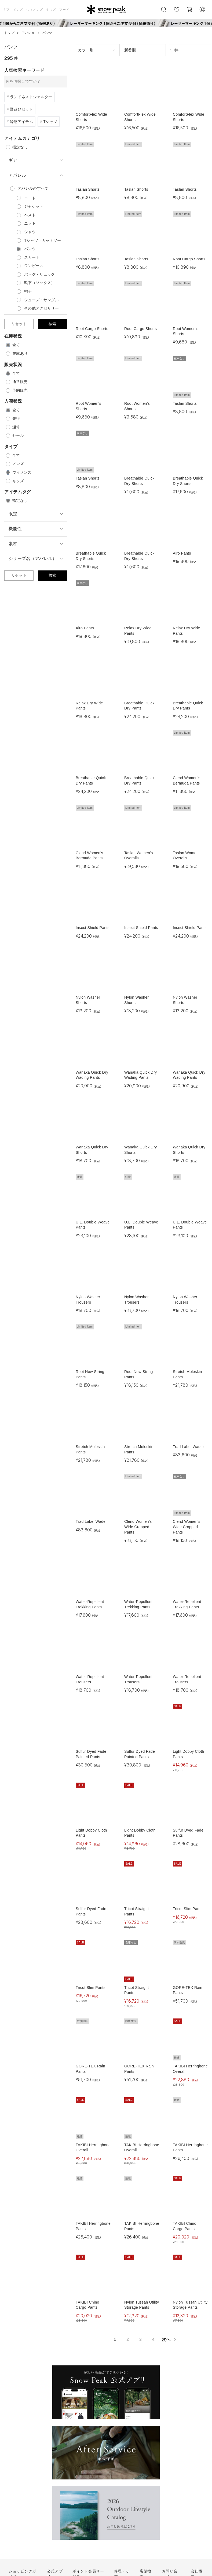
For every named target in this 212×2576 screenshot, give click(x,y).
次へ (169, 2339)
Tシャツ (50, 121)
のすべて (33, 188)
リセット (19, 324)
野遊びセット (21, 109)
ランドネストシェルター (31, 97)
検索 (52, 324)
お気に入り (176, 12)
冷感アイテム (21, 121)
